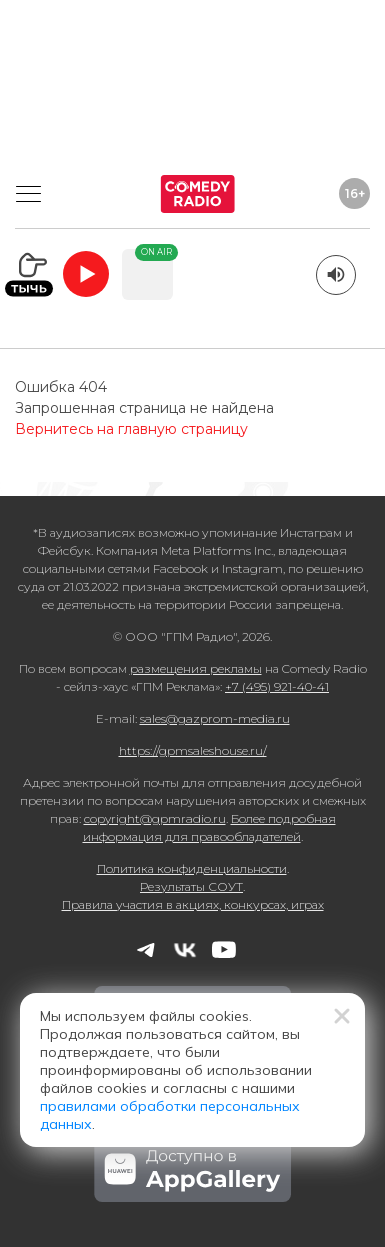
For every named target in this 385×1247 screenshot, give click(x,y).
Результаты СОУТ (191, 886)
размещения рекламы (196, 668)
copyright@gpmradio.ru (155, 818)
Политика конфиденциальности (192, 868)
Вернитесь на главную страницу (131, 429)
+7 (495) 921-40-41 (277, 686)
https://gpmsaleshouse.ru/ (193, 750)
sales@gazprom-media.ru (215, 718)
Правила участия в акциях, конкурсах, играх (193, 904)
